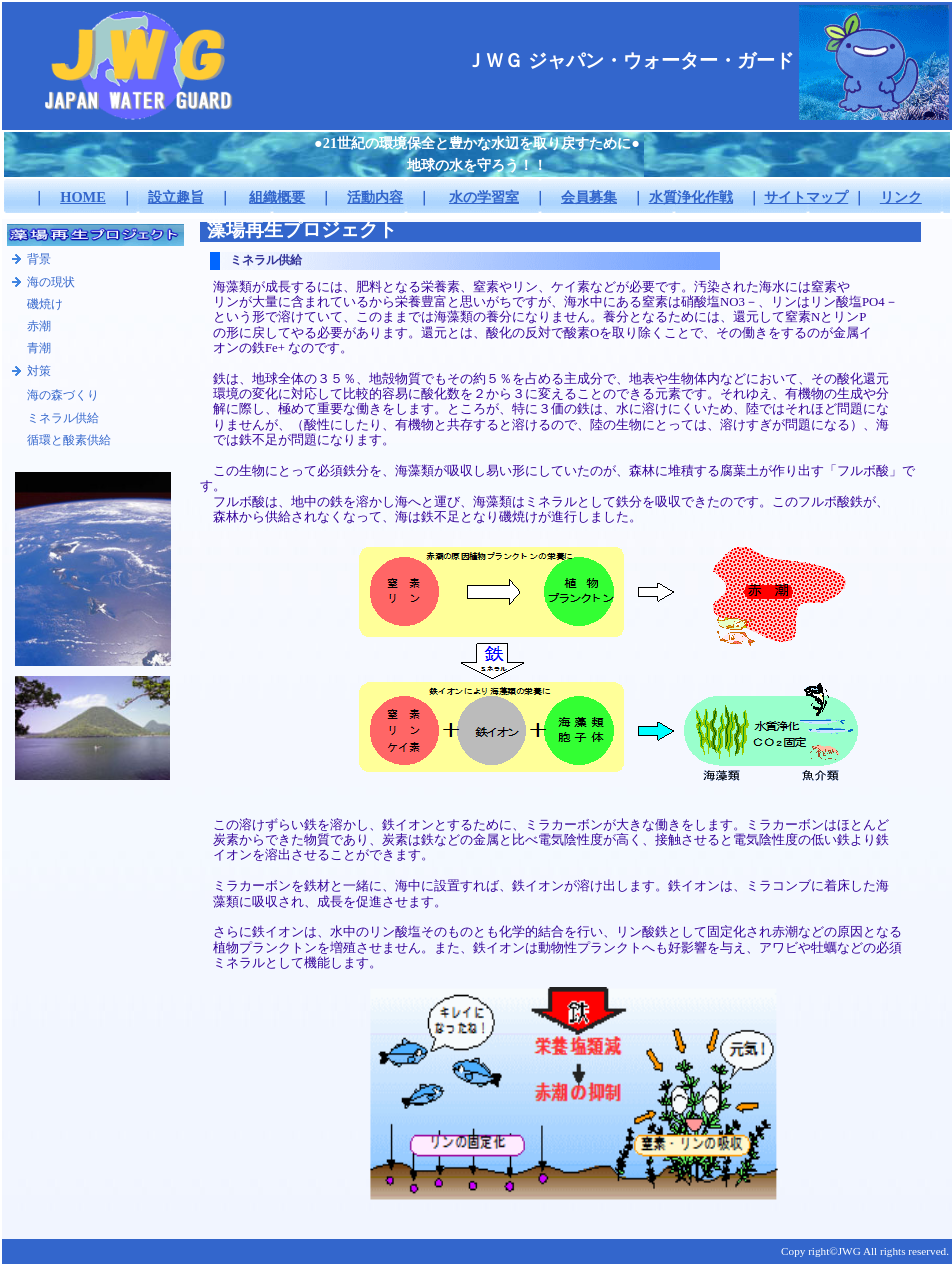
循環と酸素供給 (69, 440)
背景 (39, 259)
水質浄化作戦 (691, 197)
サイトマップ (806, 197)
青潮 (39, 348)
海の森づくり (63, 395)
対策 (39, 371)
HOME (83, 197)
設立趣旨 (176, 197)
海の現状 (51, 282)
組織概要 (277, 197)
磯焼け (45, 304)
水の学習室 (484, 197)
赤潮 (39, 326)
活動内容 (375, 197)
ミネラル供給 (63, 418)
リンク (901, 197)
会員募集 (589, 197)
